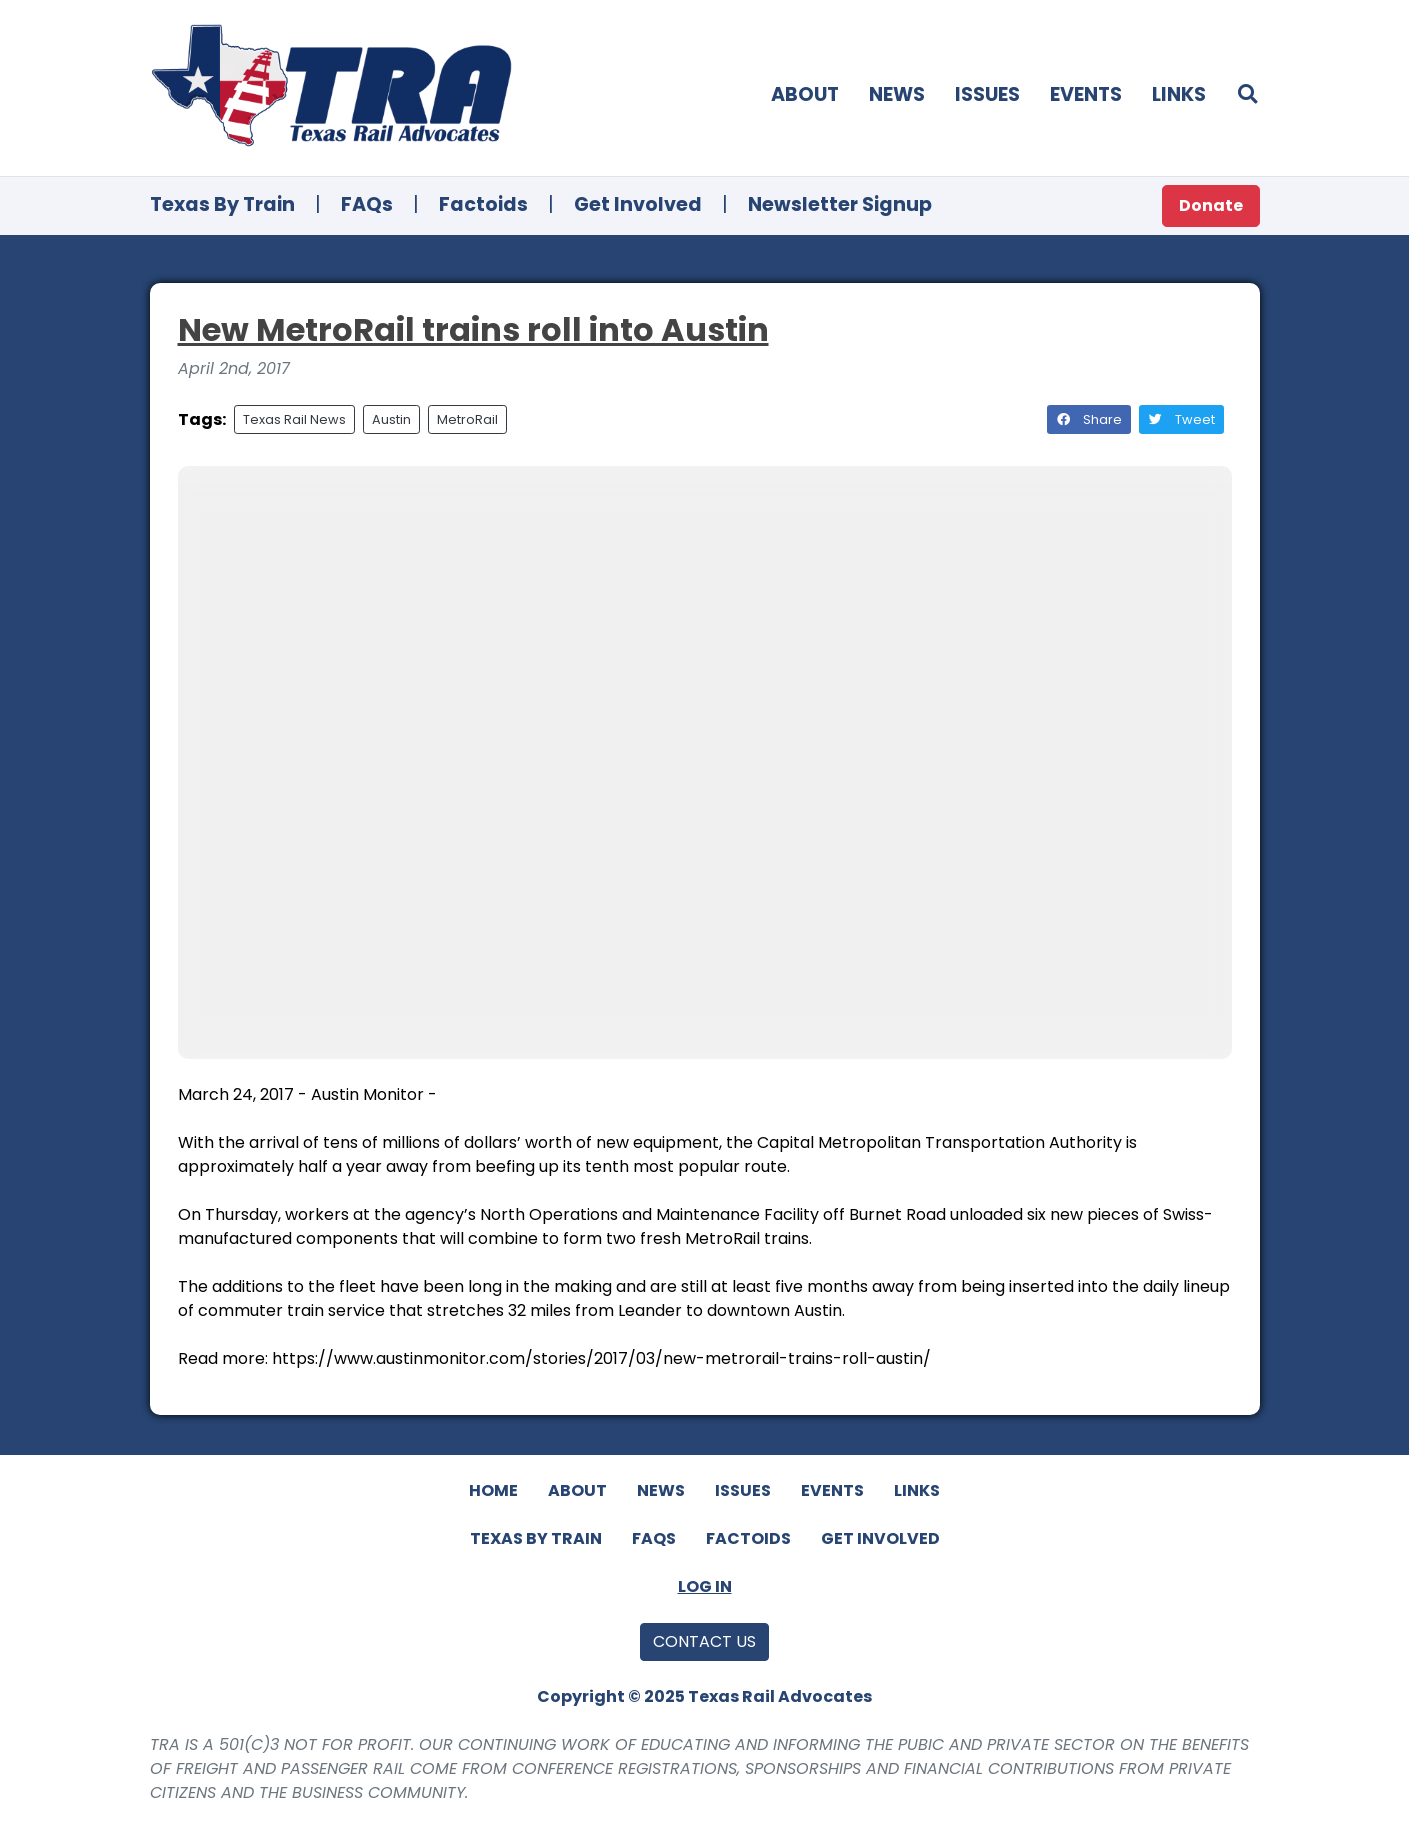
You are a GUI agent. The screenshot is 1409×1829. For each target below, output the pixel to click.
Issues (987, 94)
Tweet (1181, 419)
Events (1086, 94)
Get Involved (638, 204)
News (897, 94)
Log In (705, 1586)
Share (1089, 419)
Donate (1211, 205)
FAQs (367, 204)
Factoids (483, 204)
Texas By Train (222, 204)
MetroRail (467, 419)
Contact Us (704, 1641)
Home (493, 1490)
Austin (391, 419)
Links (1179, 94)
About (805, 94)
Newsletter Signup (840, 204)
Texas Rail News (294, 419)
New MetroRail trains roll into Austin (473, 329)
